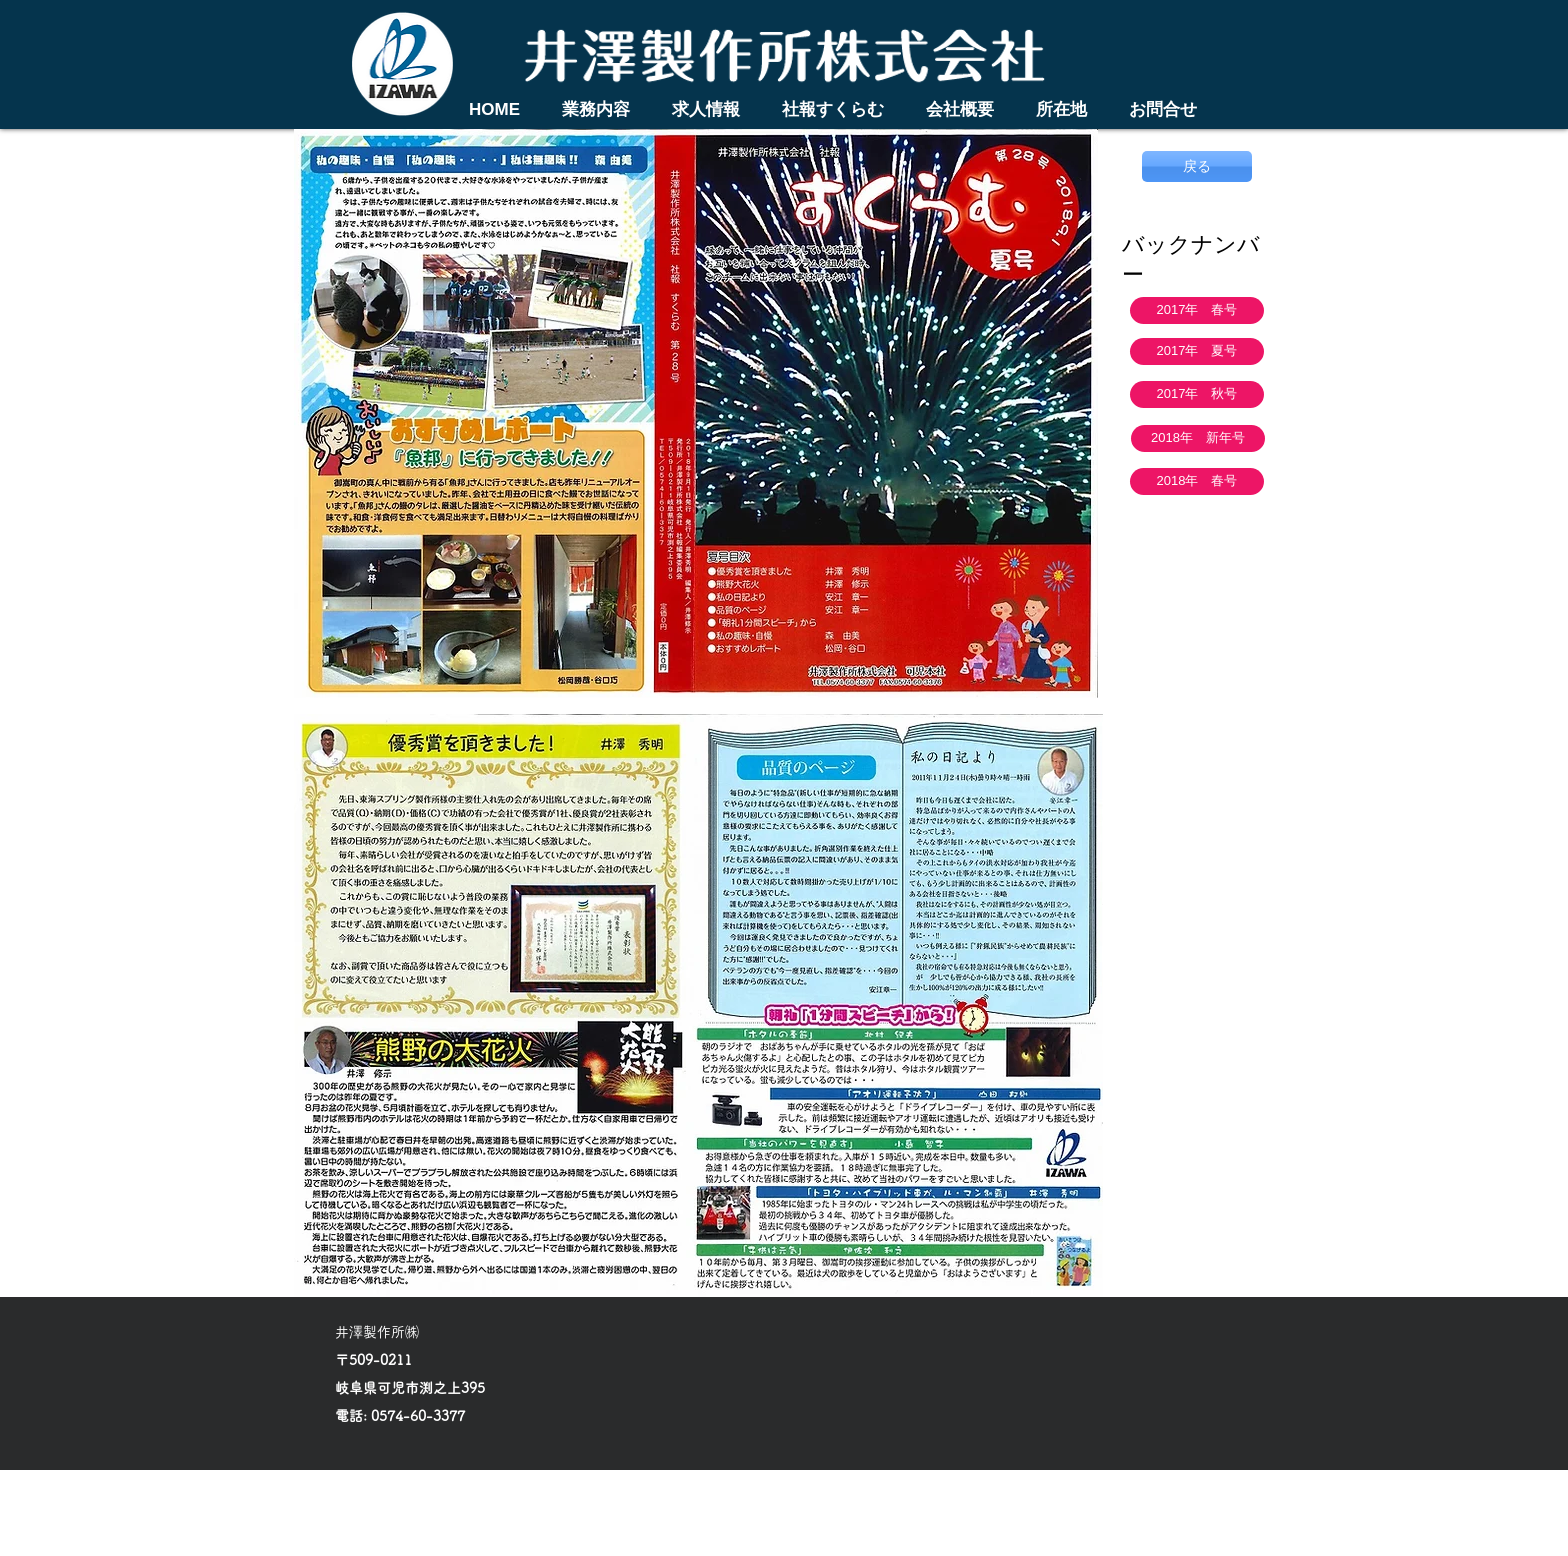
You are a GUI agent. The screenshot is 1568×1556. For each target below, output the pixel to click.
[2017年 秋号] (1197, 394)
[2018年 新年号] (1198, 438)
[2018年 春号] (1197, 481)
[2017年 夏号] (1197, 351)
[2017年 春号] (1197, 310)
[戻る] (1197, 166)
